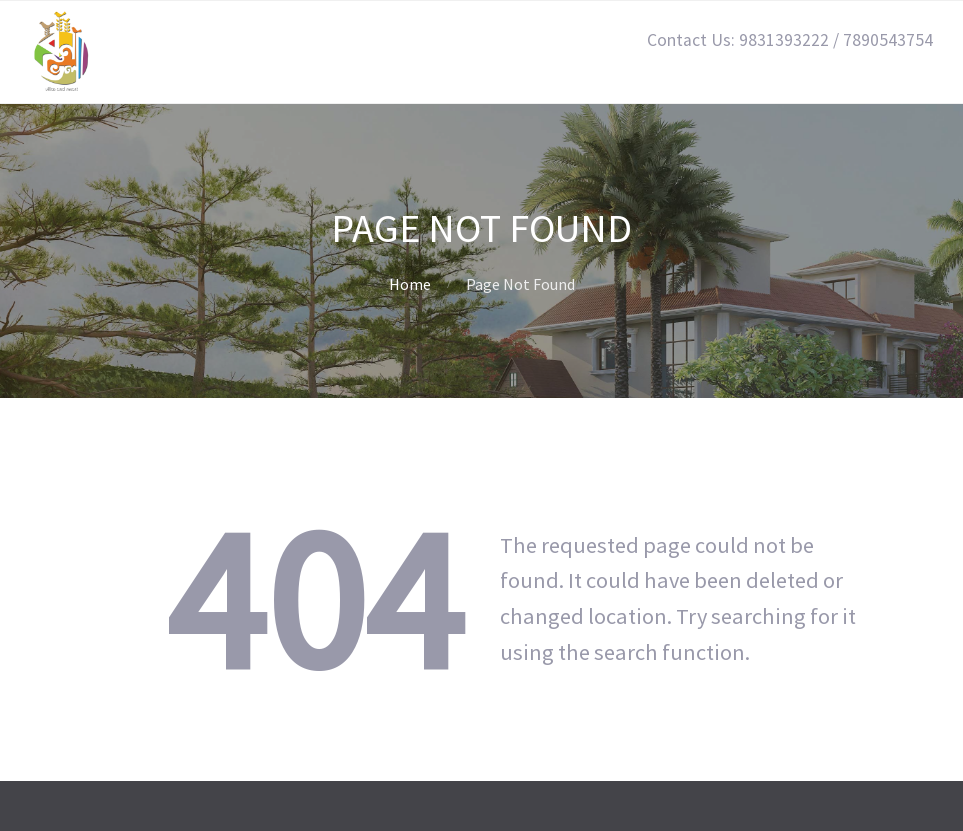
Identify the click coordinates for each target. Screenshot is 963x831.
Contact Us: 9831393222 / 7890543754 (790, 40)
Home (410, 284)
